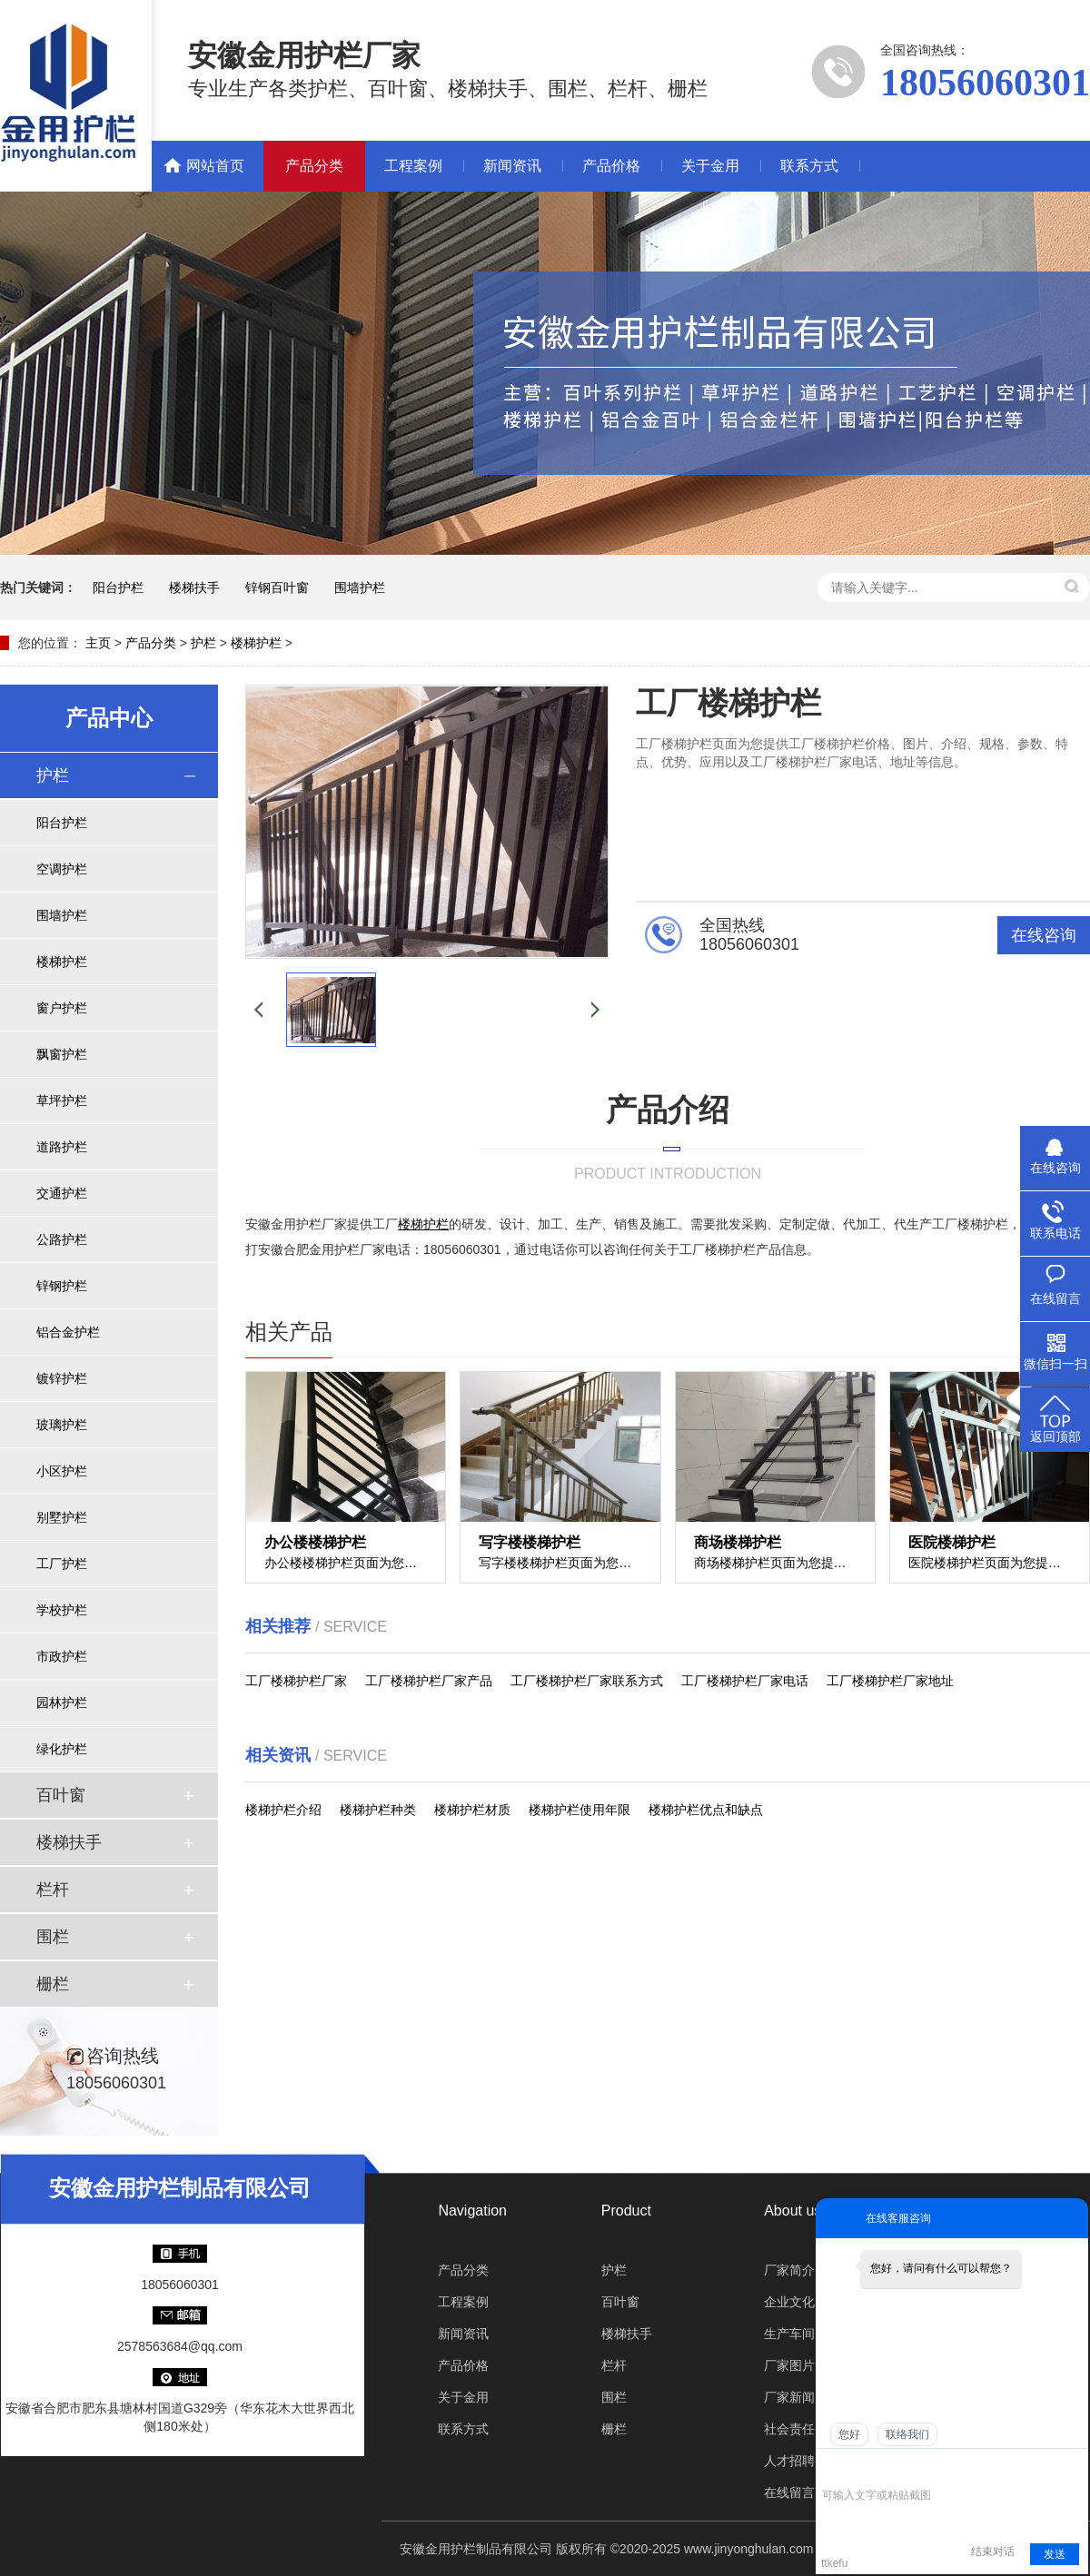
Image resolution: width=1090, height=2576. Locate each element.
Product (626, 2210)
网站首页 (215, 165)
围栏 (52, 1937)
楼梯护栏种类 (378, 1809)
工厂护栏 (61, 1563)
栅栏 (52, 1984)
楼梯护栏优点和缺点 (706, 1809)
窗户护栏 (61, 1008)
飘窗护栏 (61, 1054)
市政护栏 (61, 1656)
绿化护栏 (61, 1749)
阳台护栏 (118, 587)
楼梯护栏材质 (472, 1809)
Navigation (472, 2210)
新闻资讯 (512, 165)
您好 (849, 2434)
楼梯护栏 (256, 643)
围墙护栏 (359, 587)
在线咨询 (1043, 935)
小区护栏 (61, 1471)
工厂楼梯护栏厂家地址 (890, 1680)
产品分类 (314, 165)
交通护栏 (61, 1193)
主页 (98, 643)
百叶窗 (60, 1795)
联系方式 (809, 165)
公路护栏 (61, 1239)
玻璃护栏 (61, 1424)
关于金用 (710, 165)
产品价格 (611, 165)
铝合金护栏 (68, 1332)
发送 (1054, 2554)
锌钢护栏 (61, 1285)
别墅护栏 (61, 1517)
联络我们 (907, 2434)
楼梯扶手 (194, 587)
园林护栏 (61, 1702)
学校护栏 (61, 1610)
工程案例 (413, 165)
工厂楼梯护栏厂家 (296, 1680)
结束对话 (993, 2551)
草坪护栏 (61, 1100)
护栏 (203, 643)
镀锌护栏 (61, 1378)
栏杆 (52, 1889)
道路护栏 (61, 1147)
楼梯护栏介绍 (283, 1809)
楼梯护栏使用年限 (579, 1809)
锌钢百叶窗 (277, 587)
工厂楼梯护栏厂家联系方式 (586, 1680)
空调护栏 (61, 869)
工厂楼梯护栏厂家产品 (428, 1680)
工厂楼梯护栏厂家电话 (744, 1680)
